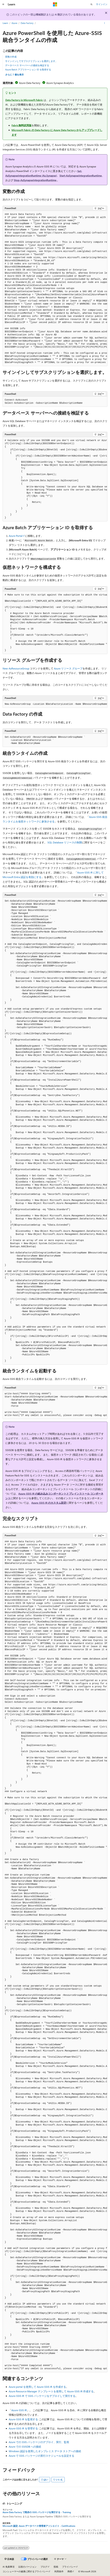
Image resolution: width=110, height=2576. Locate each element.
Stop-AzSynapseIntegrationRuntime (35, 180)
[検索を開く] (91, 4)
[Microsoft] (55, 4)
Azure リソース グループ (68, 668)
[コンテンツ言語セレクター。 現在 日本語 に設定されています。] (9, 2559)
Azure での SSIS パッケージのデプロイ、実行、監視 (39, 2442)
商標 (69, 2571)
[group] (55, 288)
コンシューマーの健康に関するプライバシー (25, 2571)
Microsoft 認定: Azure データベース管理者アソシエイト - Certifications (39, 2525)
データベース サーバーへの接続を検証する (27, 65)
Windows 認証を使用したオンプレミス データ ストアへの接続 (45, 2451)
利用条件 (59, 2571)
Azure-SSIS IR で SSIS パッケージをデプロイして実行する (42, 2396)
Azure (14, 23)
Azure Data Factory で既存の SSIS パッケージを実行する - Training (37, 2512)
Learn (5, 23)
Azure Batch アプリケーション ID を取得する (28, 69)
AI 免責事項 (8, 2566)
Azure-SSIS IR (19, 2410)
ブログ (43, 2566)
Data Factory (27, 23)
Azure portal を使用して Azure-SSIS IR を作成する (37, 2386)
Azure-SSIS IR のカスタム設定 (48, 1502)
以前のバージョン (27, 2566)
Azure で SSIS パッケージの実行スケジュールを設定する (41, 2455)
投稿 (56, 2566)
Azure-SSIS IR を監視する (23, 2419)
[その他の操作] (104, 23)
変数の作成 (11, 56)
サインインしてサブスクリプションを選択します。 (31, 61)
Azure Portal (15, 535)
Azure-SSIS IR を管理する (23, 2428)
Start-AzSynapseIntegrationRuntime (80, 175)
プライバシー (69, 2566)
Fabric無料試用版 (22, 125)
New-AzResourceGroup (16, 668)
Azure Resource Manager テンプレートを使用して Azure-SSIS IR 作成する (51, 2391)
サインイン (101, 4)
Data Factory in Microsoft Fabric (24, 100)
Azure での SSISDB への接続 (25, 2446)
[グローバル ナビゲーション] (3, 4)
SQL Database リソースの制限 (64, 842)
